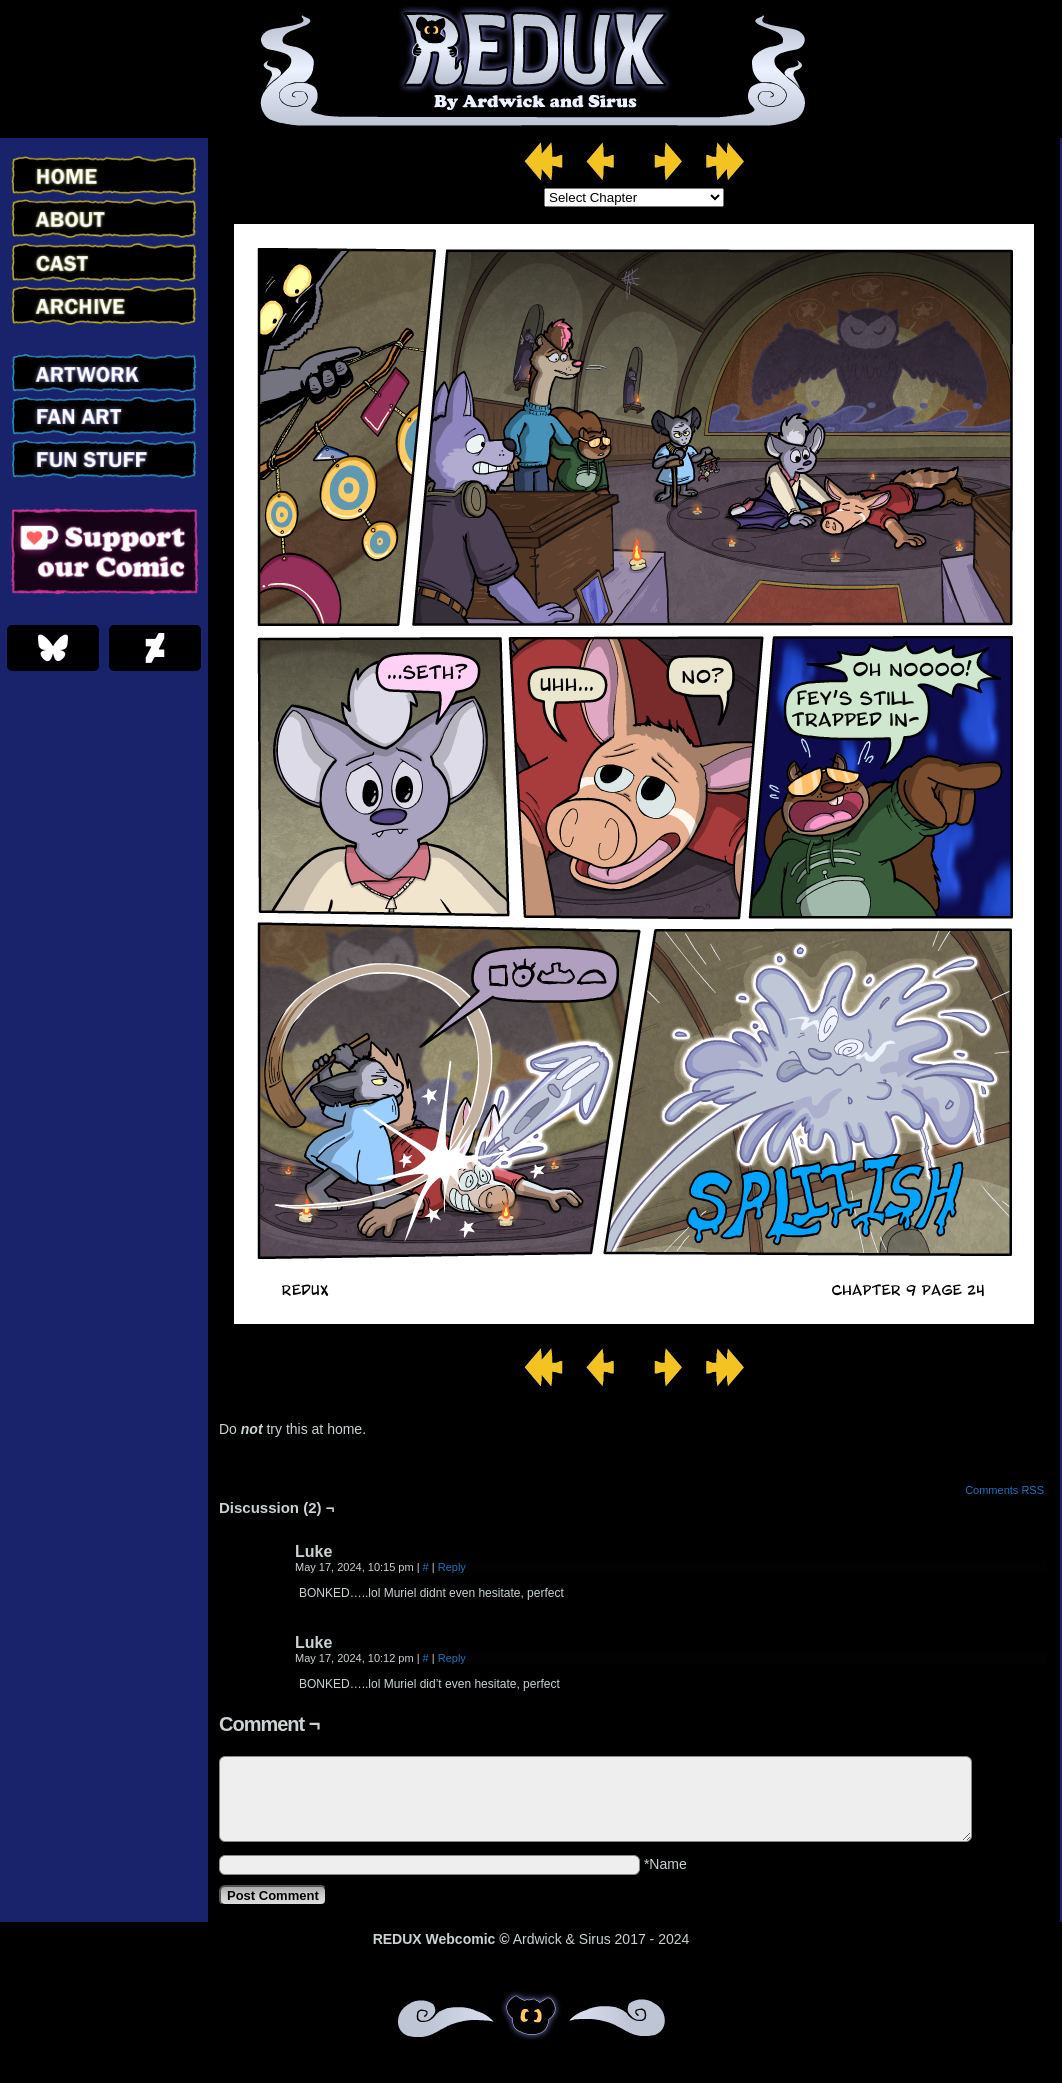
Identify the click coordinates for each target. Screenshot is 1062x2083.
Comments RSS (1004, 1490)
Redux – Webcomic (531, 69)
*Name (665, 1864)
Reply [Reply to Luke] (452, 1567)
